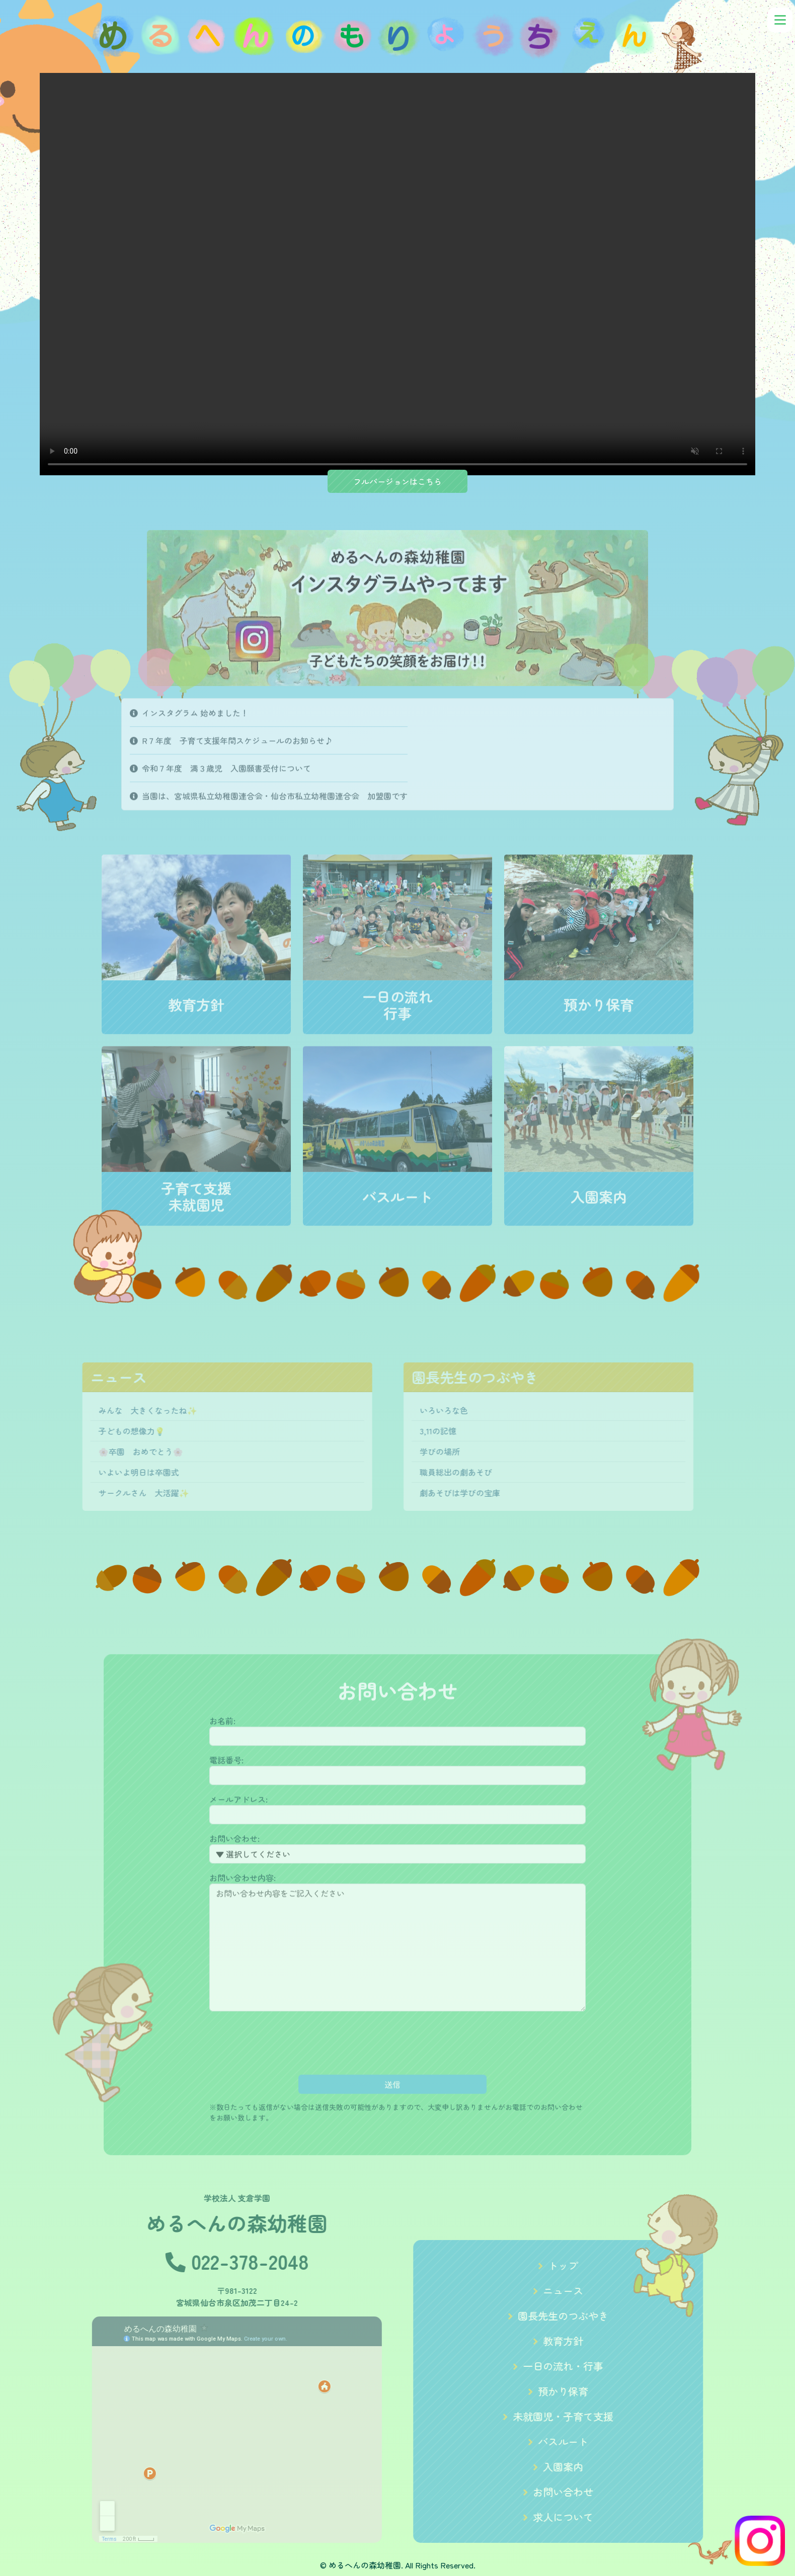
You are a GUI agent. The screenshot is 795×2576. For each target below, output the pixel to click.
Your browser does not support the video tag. (397, 274)
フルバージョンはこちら (397, 481)
